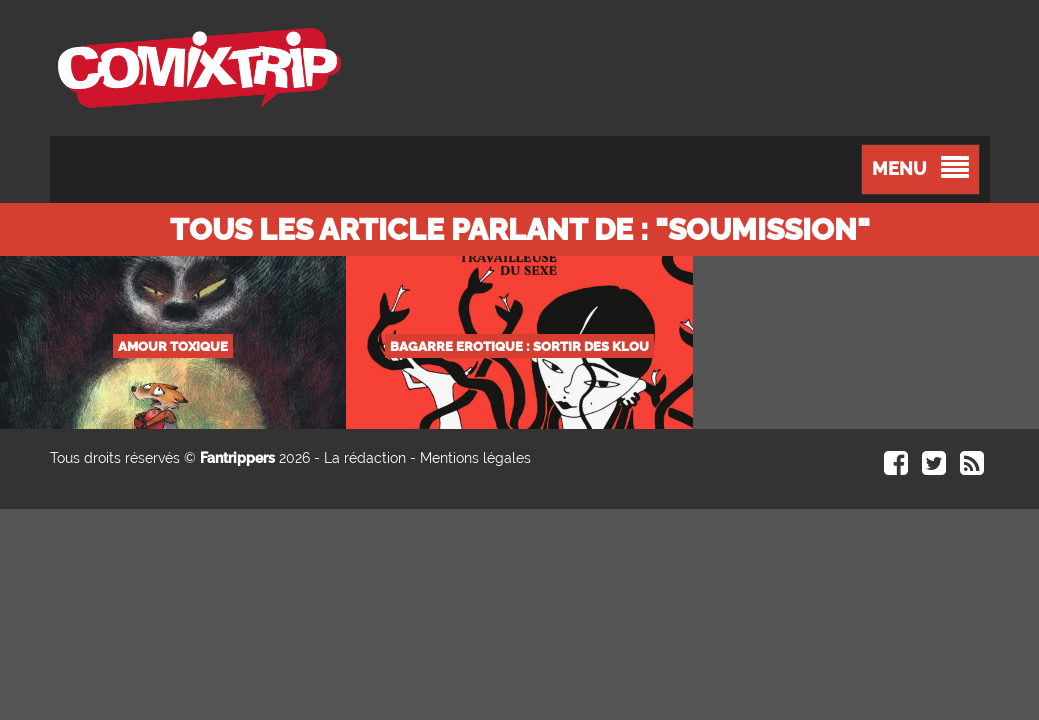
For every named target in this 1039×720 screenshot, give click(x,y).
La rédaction (365, 458)
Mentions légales (475, 458)
